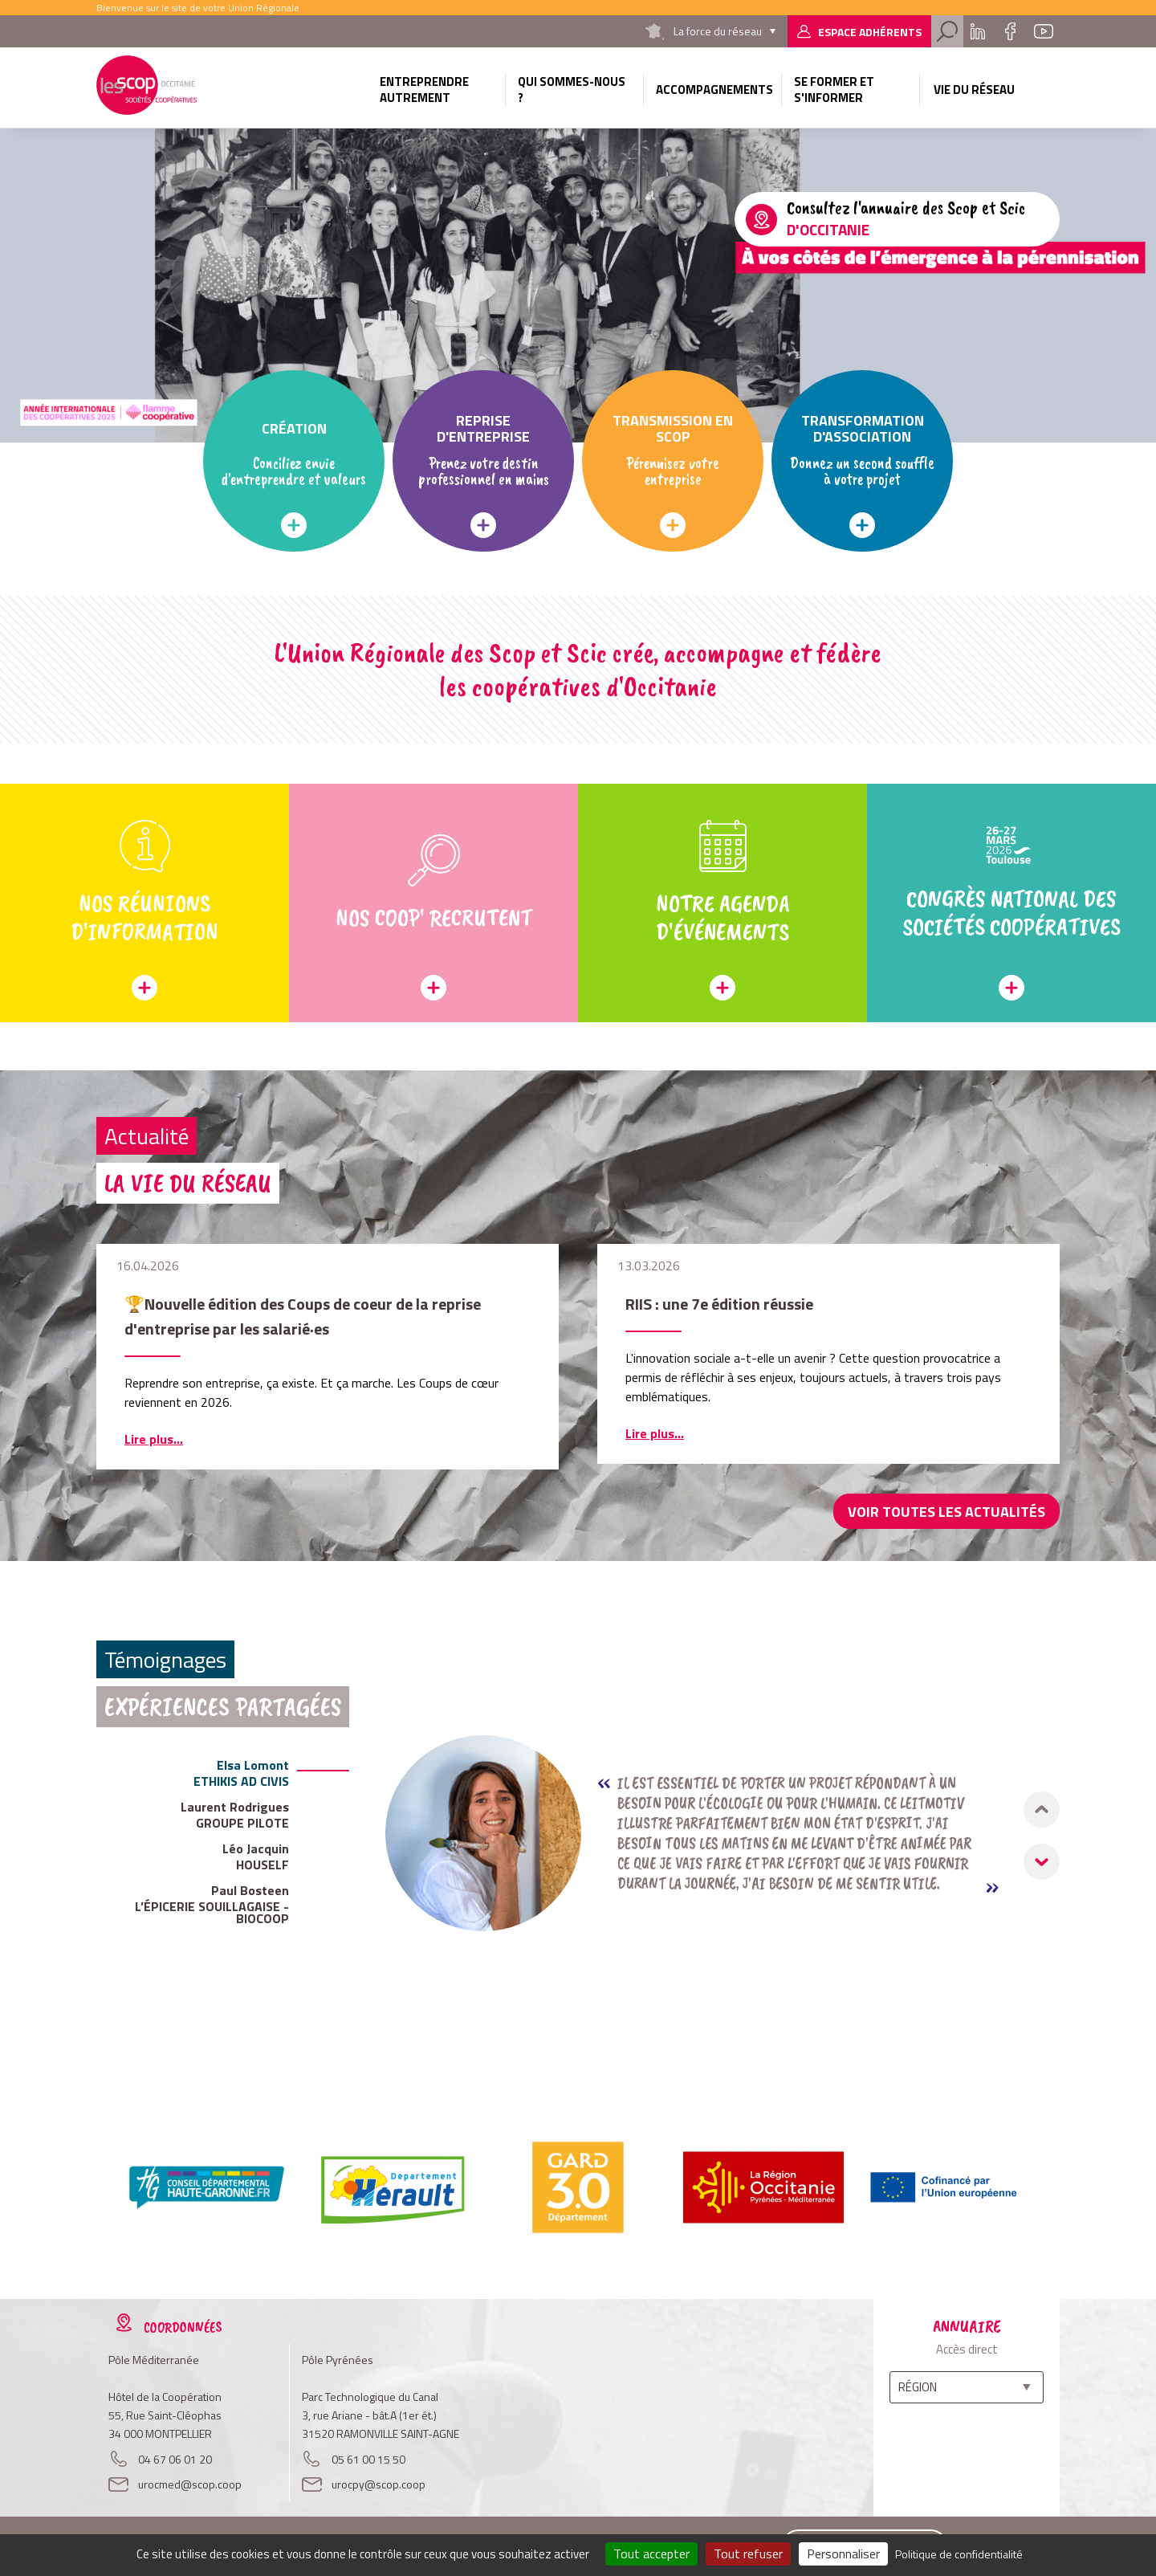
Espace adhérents (870, 31)
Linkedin (977, 31)
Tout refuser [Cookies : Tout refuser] (748, 2553)
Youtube (1044, 31)
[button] (1042, 1862)
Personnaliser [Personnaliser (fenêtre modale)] (843, 2553)
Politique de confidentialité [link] (959, 2553)
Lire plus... (153, 1439)
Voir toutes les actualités (946, 1511)
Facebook (1009, 31)
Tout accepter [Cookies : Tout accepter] (651, 2553)
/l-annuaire (897, 219)
